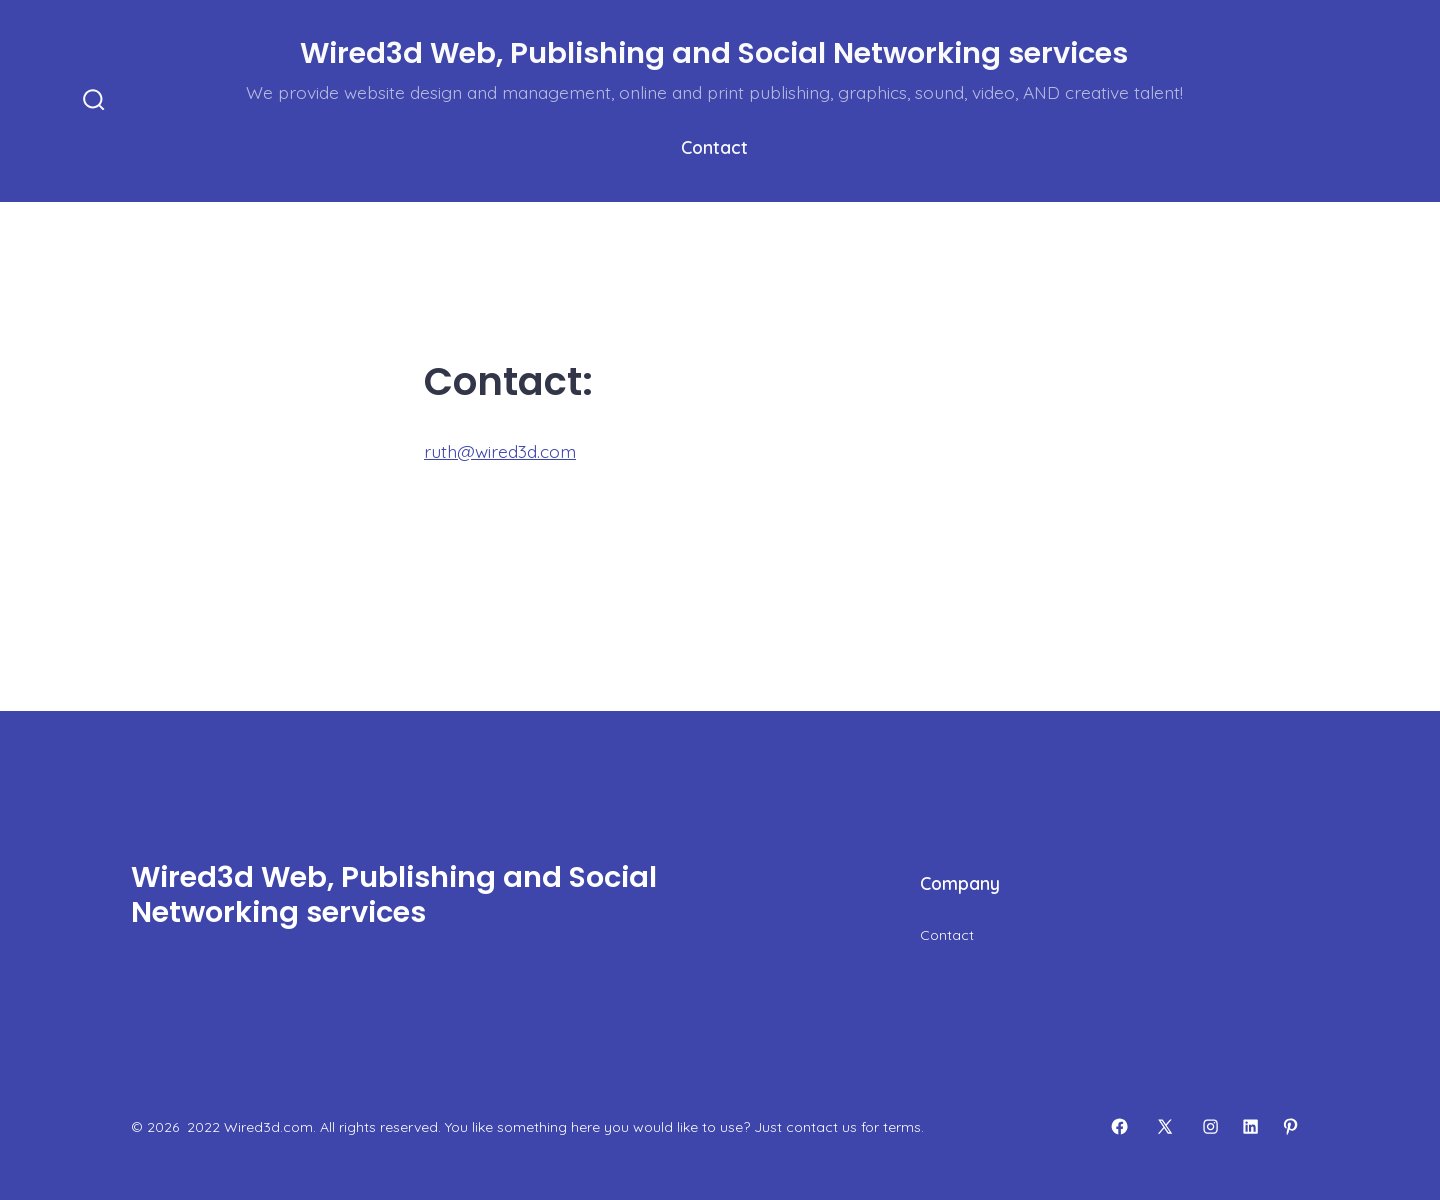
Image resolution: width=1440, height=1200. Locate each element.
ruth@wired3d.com (500, 451)
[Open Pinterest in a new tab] (1290, 1126)
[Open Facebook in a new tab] (1119, 1126)
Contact (714, 147)
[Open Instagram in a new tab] (1210, 1126)
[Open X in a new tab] (1165, 1126)
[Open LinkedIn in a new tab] (1250, 1126)
